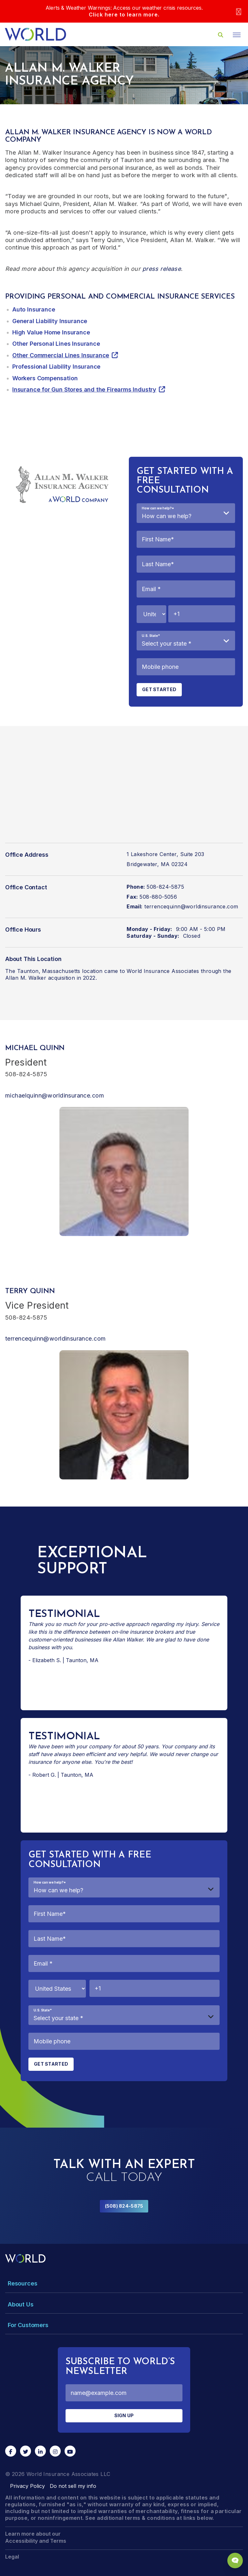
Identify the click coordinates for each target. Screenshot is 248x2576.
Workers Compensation (45, 378)
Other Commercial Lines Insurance (60, 355)
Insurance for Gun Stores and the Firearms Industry (84, 389)
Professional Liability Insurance (56, 366)
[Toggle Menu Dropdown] (124, 2283)
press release (161, 268)
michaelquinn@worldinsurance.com (54, 1095)
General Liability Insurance (49, 321)
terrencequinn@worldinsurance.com (190, 906)
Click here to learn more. (124, 14)
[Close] (239, 11)
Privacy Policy (27, 2486)
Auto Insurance (33, 309)
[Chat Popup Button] (235, 2560)
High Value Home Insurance (51, 332)
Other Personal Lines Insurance (56, 343)
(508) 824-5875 (124, 2206)
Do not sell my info (73, 2486)
